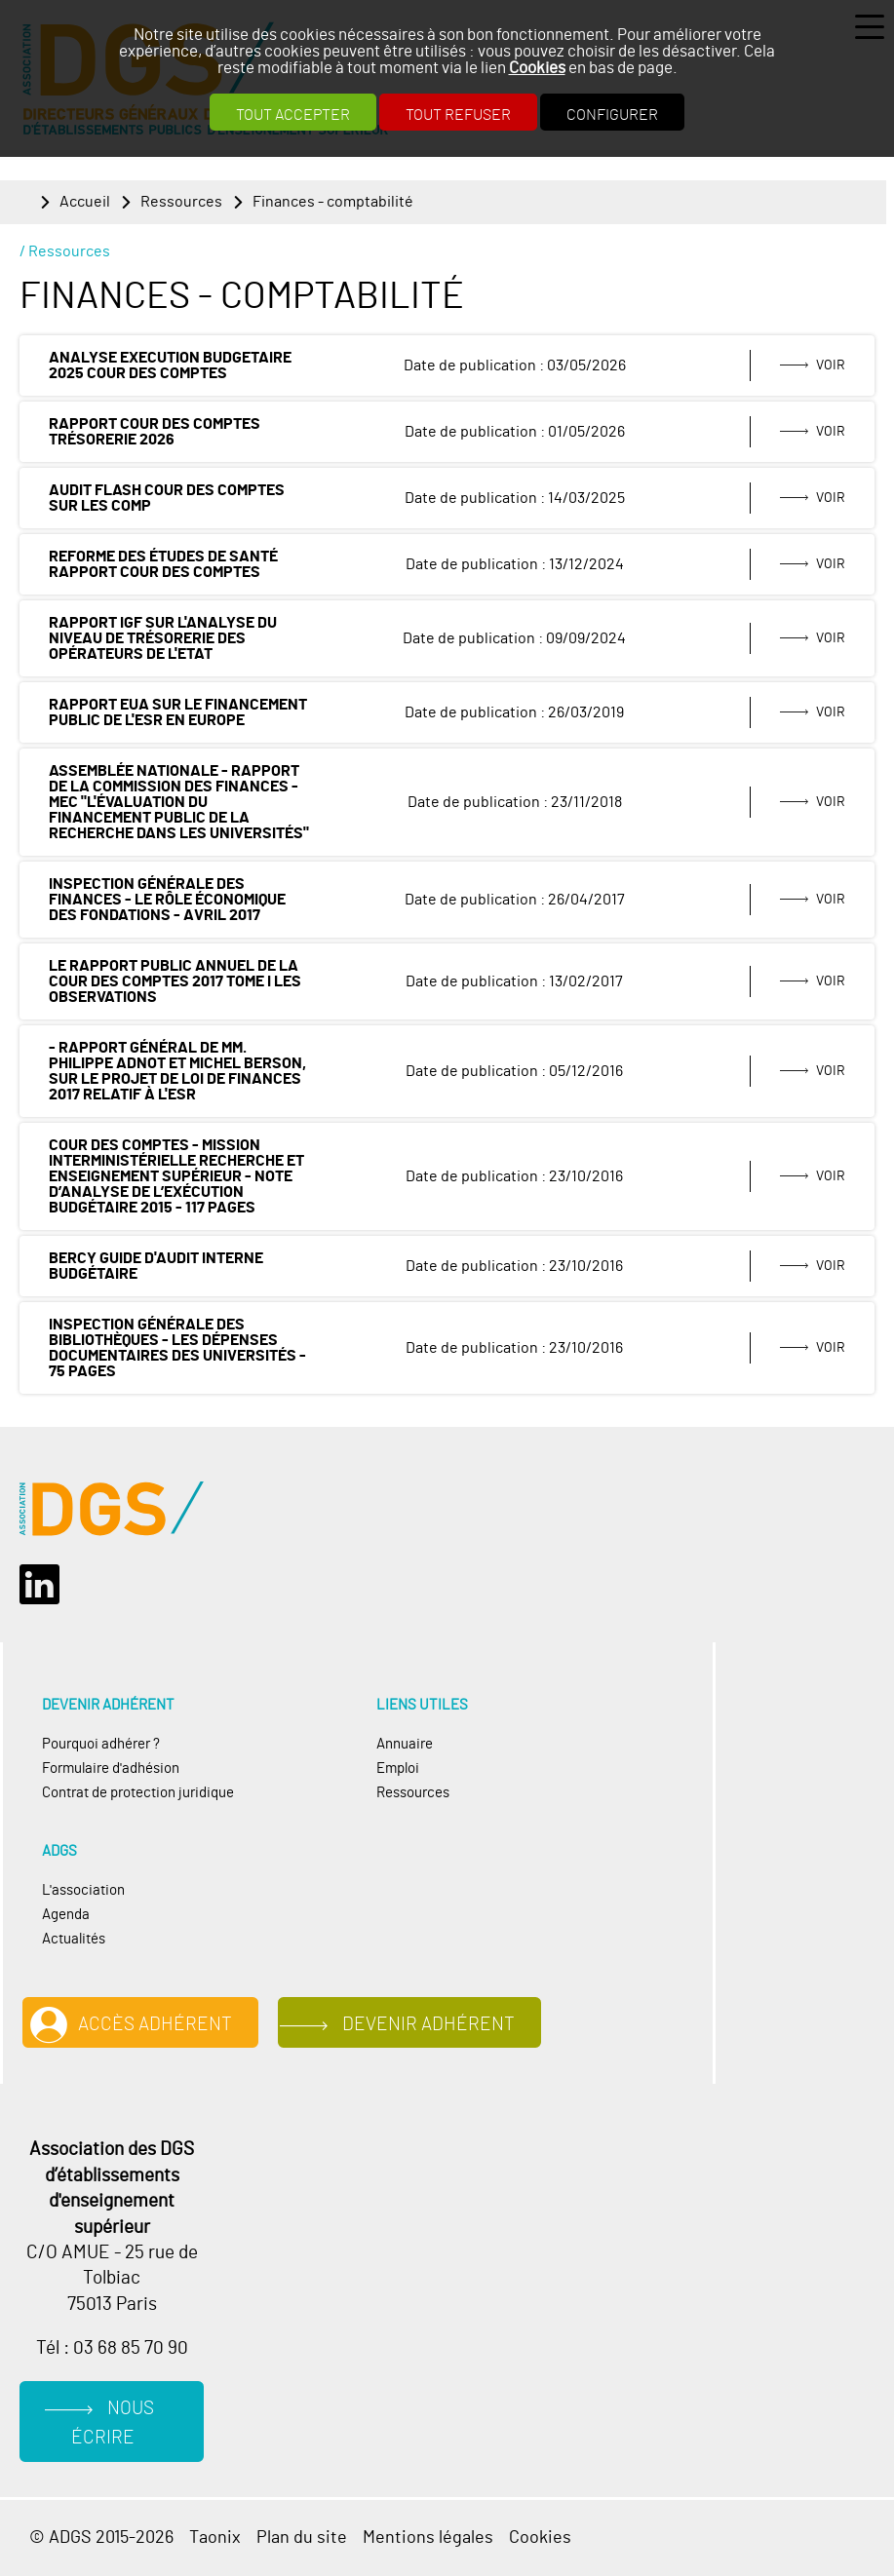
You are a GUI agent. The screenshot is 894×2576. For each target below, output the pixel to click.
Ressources (181, 202)
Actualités (73, 1939)
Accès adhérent (155, 2025)
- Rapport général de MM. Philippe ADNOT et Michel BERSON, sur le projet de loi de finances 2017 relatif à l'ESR (177, 1071)
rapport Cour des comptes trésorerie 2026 (154, 431)
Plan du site (301, 2538)
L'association (83, 1890)
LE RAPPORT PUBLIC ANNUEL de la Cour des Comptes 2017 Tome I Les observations (175, 981)
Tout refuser (458, 115)
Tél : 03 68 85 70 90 (112, 2348)
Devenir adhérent (428, 2025)
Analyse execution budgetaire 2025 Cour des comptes (170, 365)
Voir (830, 365)
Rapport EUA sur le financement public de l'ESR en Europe (178, 712)
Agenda (66, 1914)
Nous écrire (112, 2423)
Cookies (537, 67)
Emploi (397, 1768)
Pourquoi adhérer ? (101, 1744)
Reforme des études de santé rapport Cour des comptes (163, 564)
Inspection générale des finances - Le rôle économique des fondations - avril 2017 (167, 899)
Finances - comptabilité (333, 202)
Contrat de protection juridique (138, 1793)
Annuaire (404, 1744)
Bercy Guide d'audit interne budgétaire (156, 1266)
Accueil (84, 202)
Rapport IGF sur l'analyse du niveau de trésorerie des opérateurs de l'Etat (163, 638)
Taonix (215, 2538)
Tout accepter (293, 115)
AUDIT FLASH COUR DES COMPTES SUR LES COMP (167, 498)
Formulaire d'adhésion (110, 1768)
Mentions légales (428, 2538)
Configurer (612, 115)
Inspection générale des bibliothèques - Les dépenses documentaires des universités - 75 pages (177, 1348)
